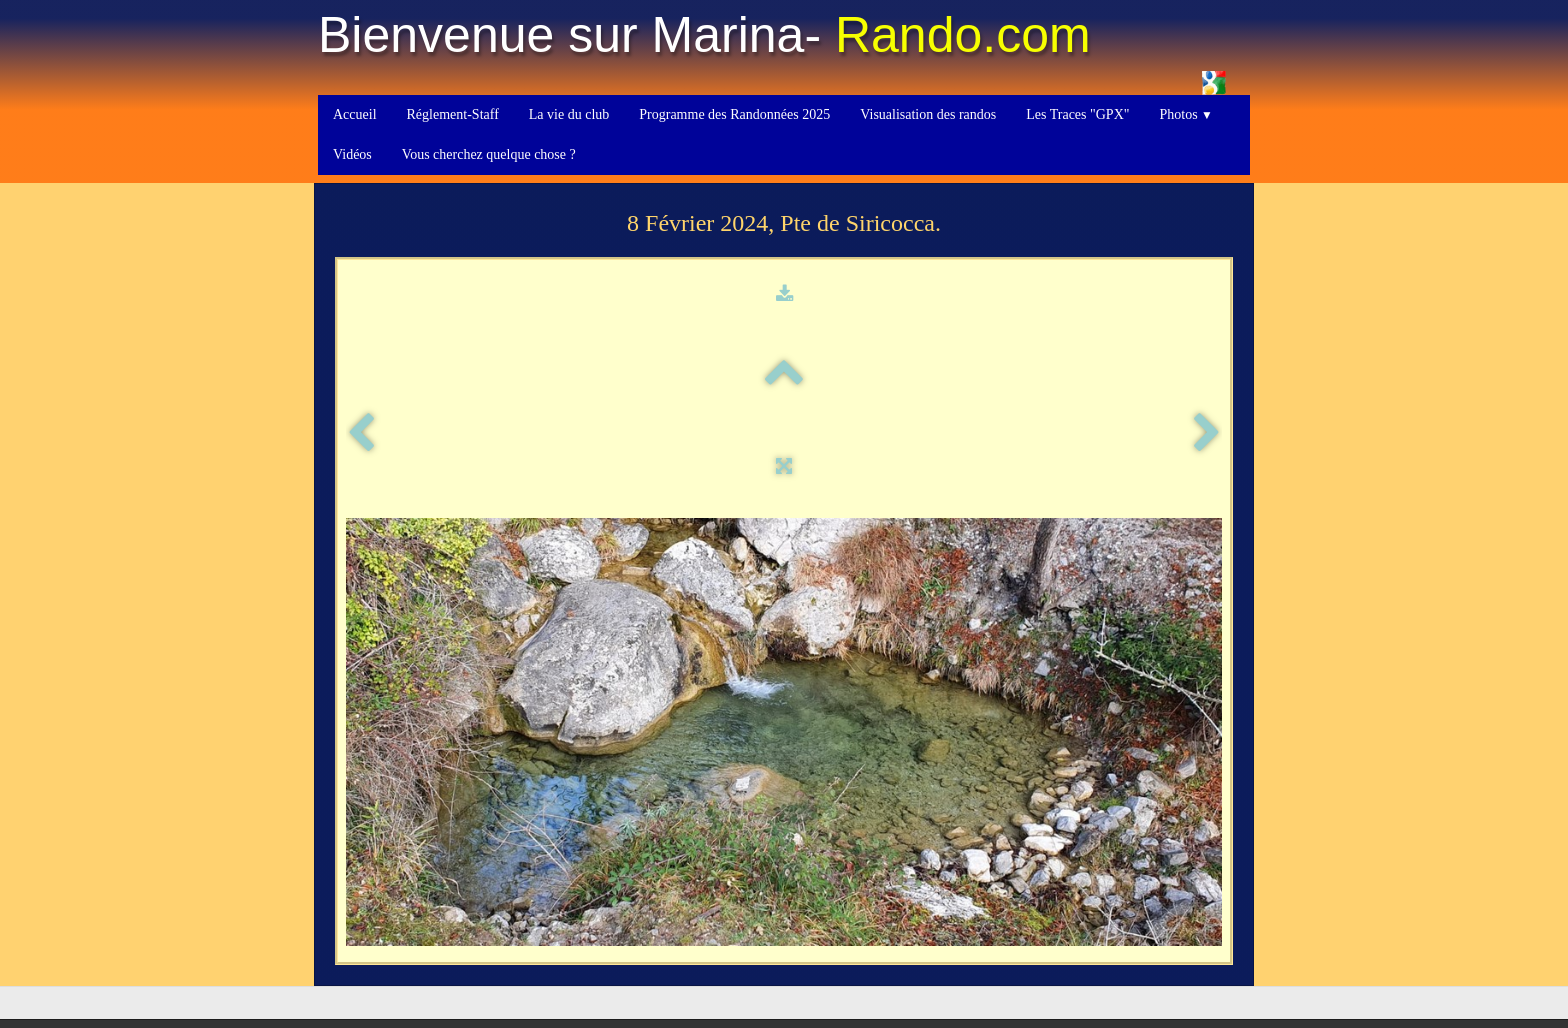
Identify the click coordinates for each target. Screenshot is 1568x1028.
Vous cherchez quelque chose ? (489, 154)
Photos (1185, 114)
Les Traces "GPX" (1077, 114)
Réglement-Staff (453, 114)
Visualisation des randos (928, 114)
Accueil (355, 114)
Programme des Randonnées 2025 (734, 114)
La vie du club (569, 114)
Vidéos (352, 154)
